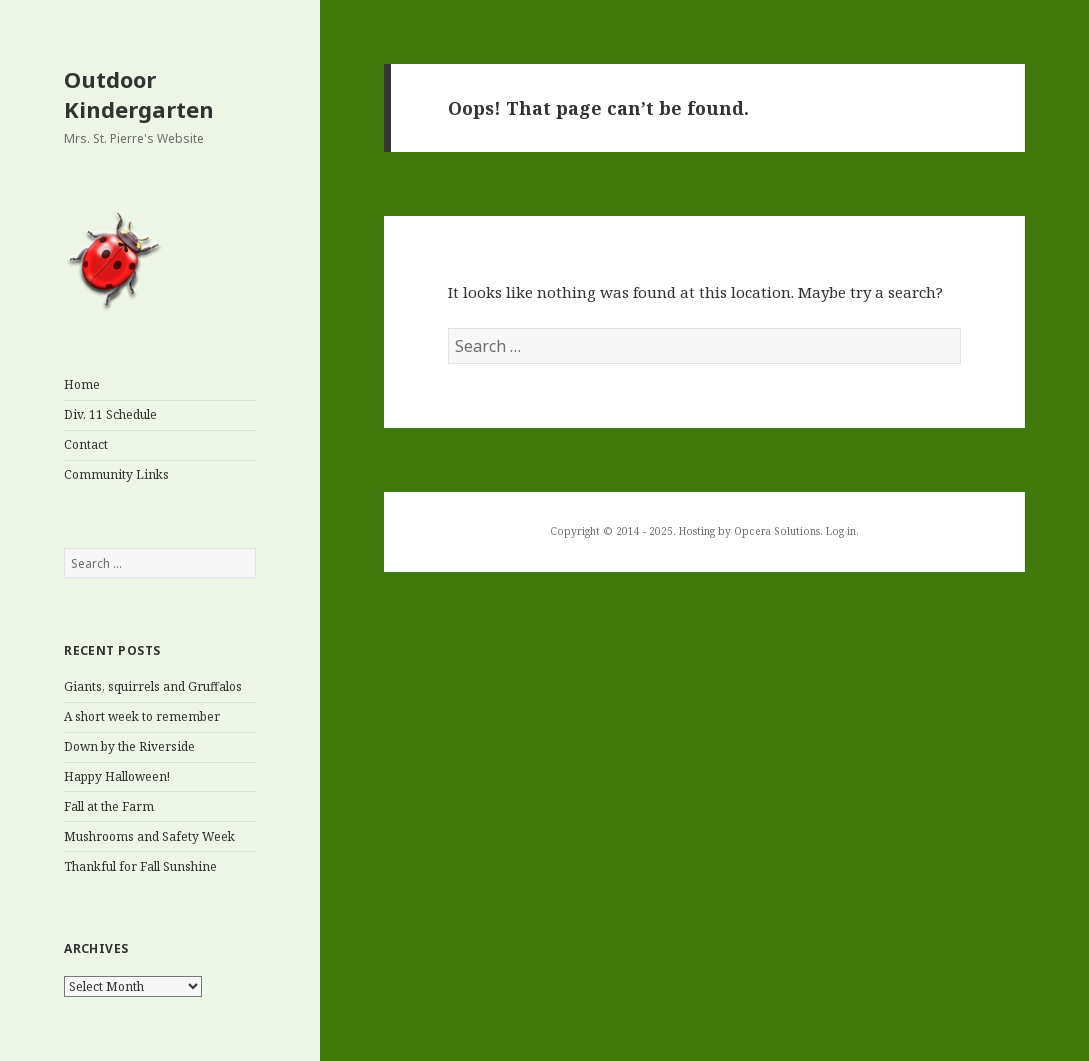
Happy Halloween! (117, 776)
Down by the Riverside (129, 746)
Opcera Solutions (777, 531)
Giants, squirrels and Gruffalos (153, 686)
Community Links (116, 474)
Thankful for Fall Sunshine (140, 866)
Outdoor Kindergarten (139, 94)
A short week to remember (142, 716)
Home (82, 384)
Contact (86, 444)
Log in (841, 531)
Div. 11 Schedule (110, 414)
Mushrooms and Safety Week (149, 836)
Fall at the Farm (109, 806)
